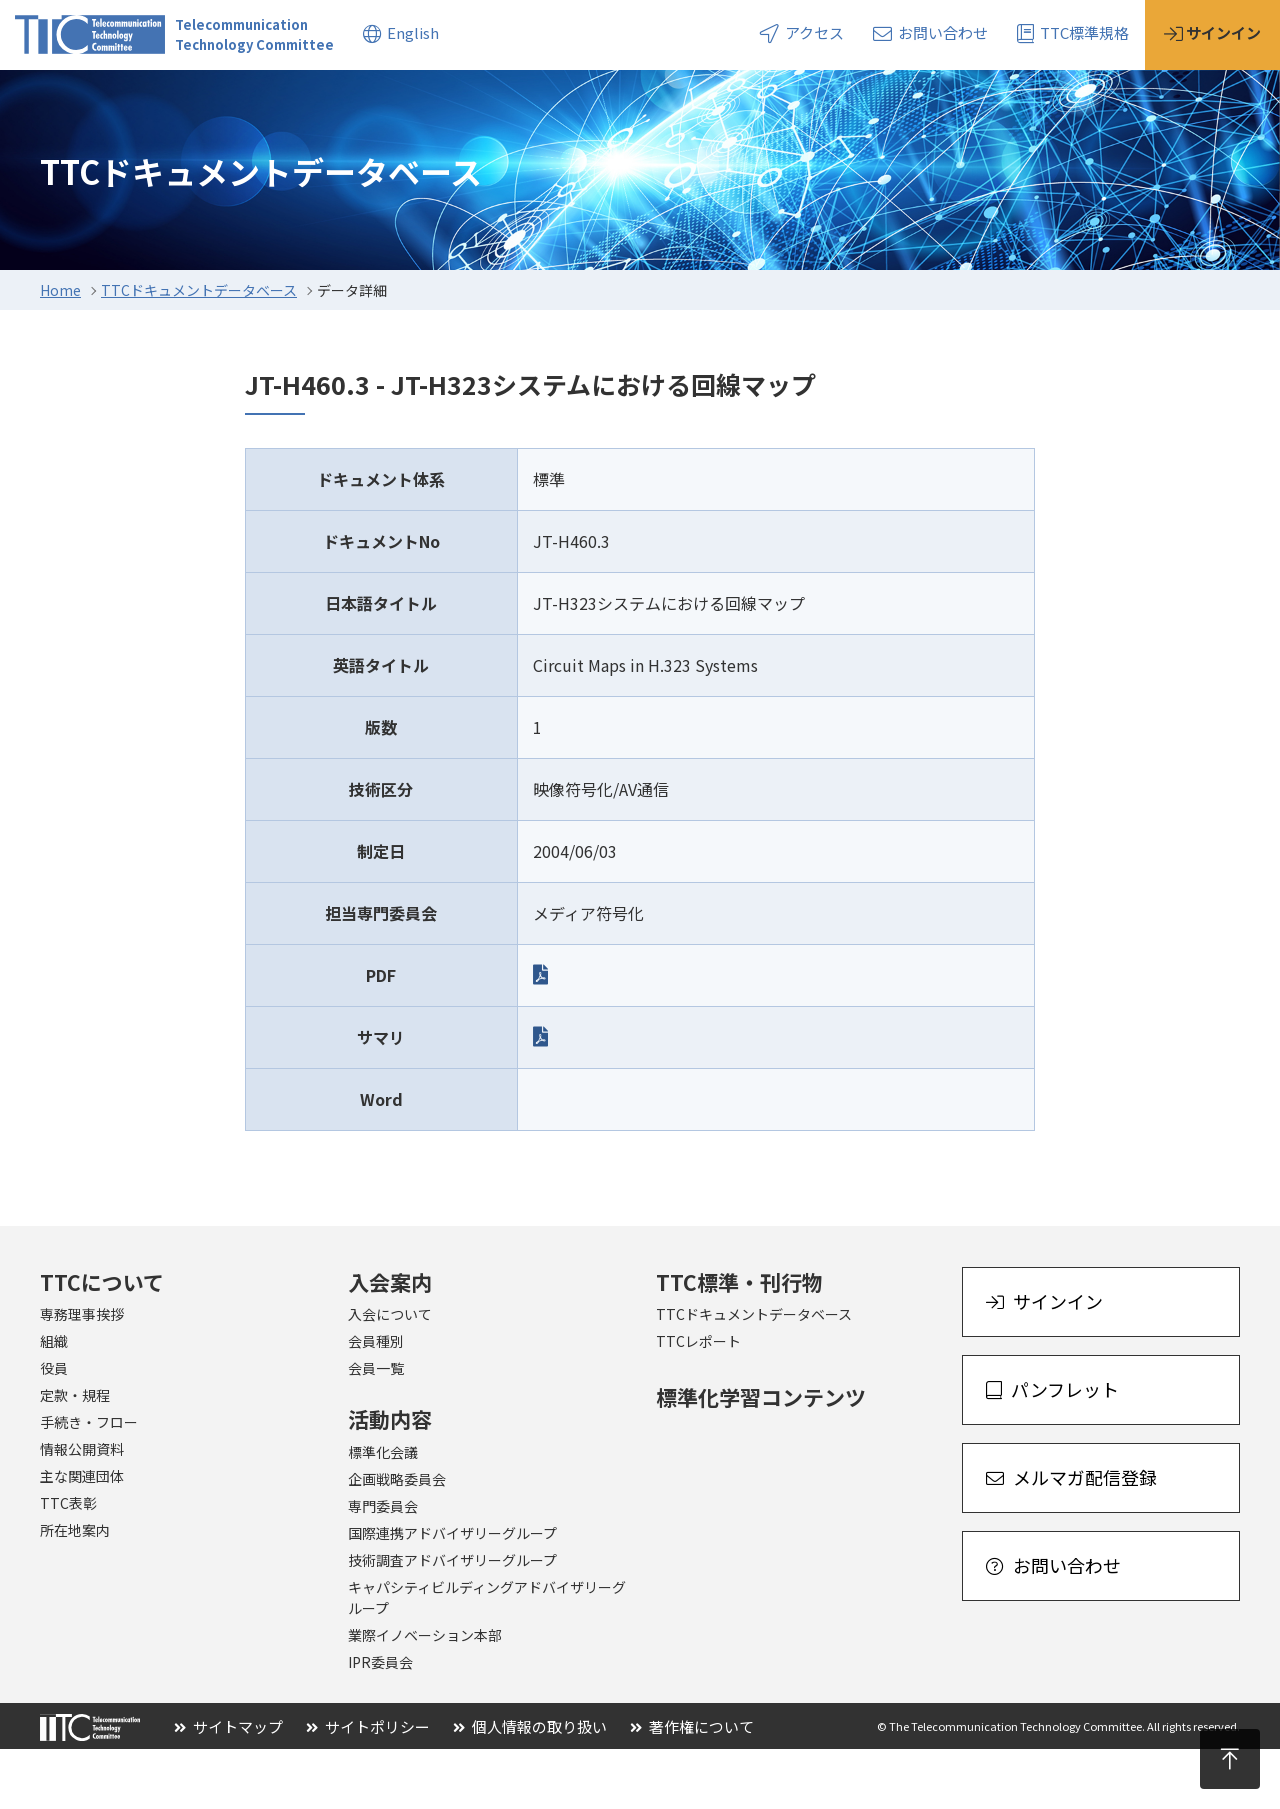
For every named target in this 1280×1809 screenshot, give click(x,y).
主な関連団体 (82, 1536)
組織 (54, 1401)
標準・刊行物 (441, 98)
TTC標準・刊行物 (739, 1342)
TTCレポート (698, 1401)
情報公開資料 (82, 1509)
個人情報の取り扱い (530, 1786)
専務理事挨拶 (82, 1374)
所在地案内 (75, 1590)
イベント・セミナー (742, 98)
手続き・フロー (89, 1482)
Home (60, 350)
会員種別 (376, 1401)
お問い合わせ (930, 32)
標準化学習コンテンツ (761, 1457)
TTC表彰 (68, 1563)
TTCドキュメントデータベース (199, 350)
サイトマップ (228, 1786)
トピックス (580, 98)
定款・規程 (75, 1455)
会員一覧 (376, 1428)
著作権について (692, 1786)
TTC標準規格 (1073, 32)
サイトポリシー (368, 1786)
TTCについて (60, 98)
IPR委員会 (380, 1722)
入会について (390, 1374)
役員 (54, 1428)
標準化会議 (383, 1512)
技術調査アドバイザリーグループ (452, 1620)
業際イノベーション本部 (425, 1695)
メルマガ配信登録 (1071, 1537)
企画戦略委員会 (397, 1539)
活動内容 (309, 98)
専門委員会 (383, 1566)
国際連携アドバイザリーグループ (452, 1593)
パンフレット (1052, 1449)
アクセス (802, 32)
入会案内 (192, 98)
